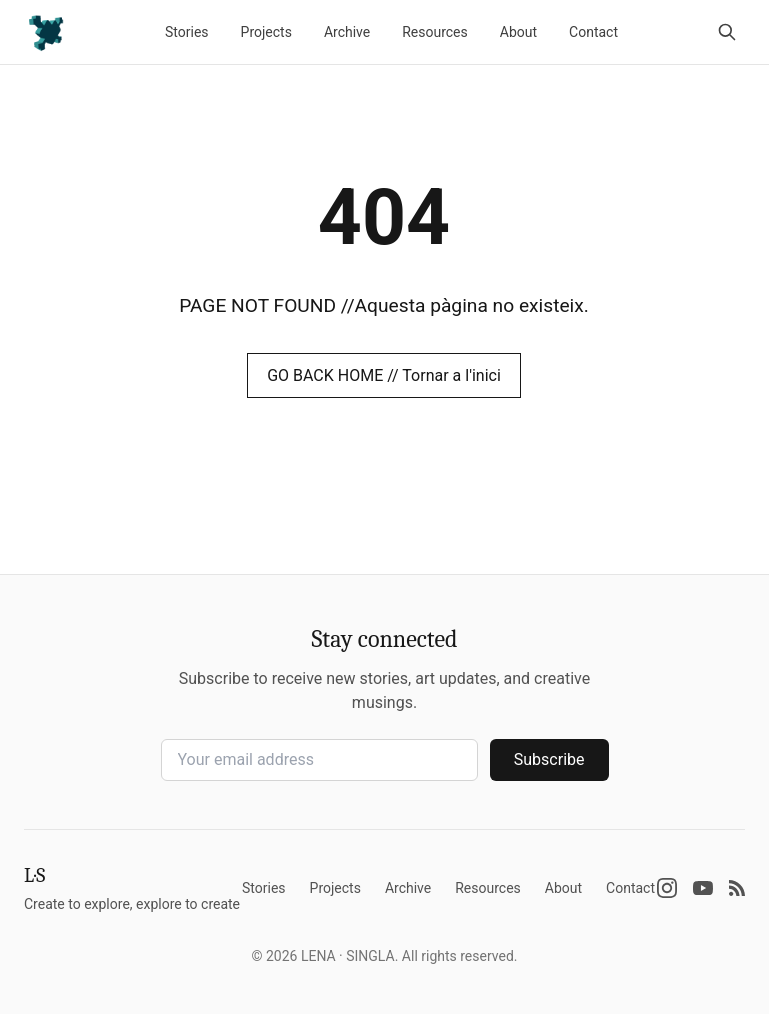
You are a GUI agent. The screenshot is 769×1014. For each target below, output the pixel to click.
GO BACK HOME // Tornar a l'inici (384, 375)
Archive (347, 32)
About (518, 32)
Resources (435, 32)
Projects (266, 32)
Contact (593, 32)
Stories (187, 32)
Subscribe (549, 759)
